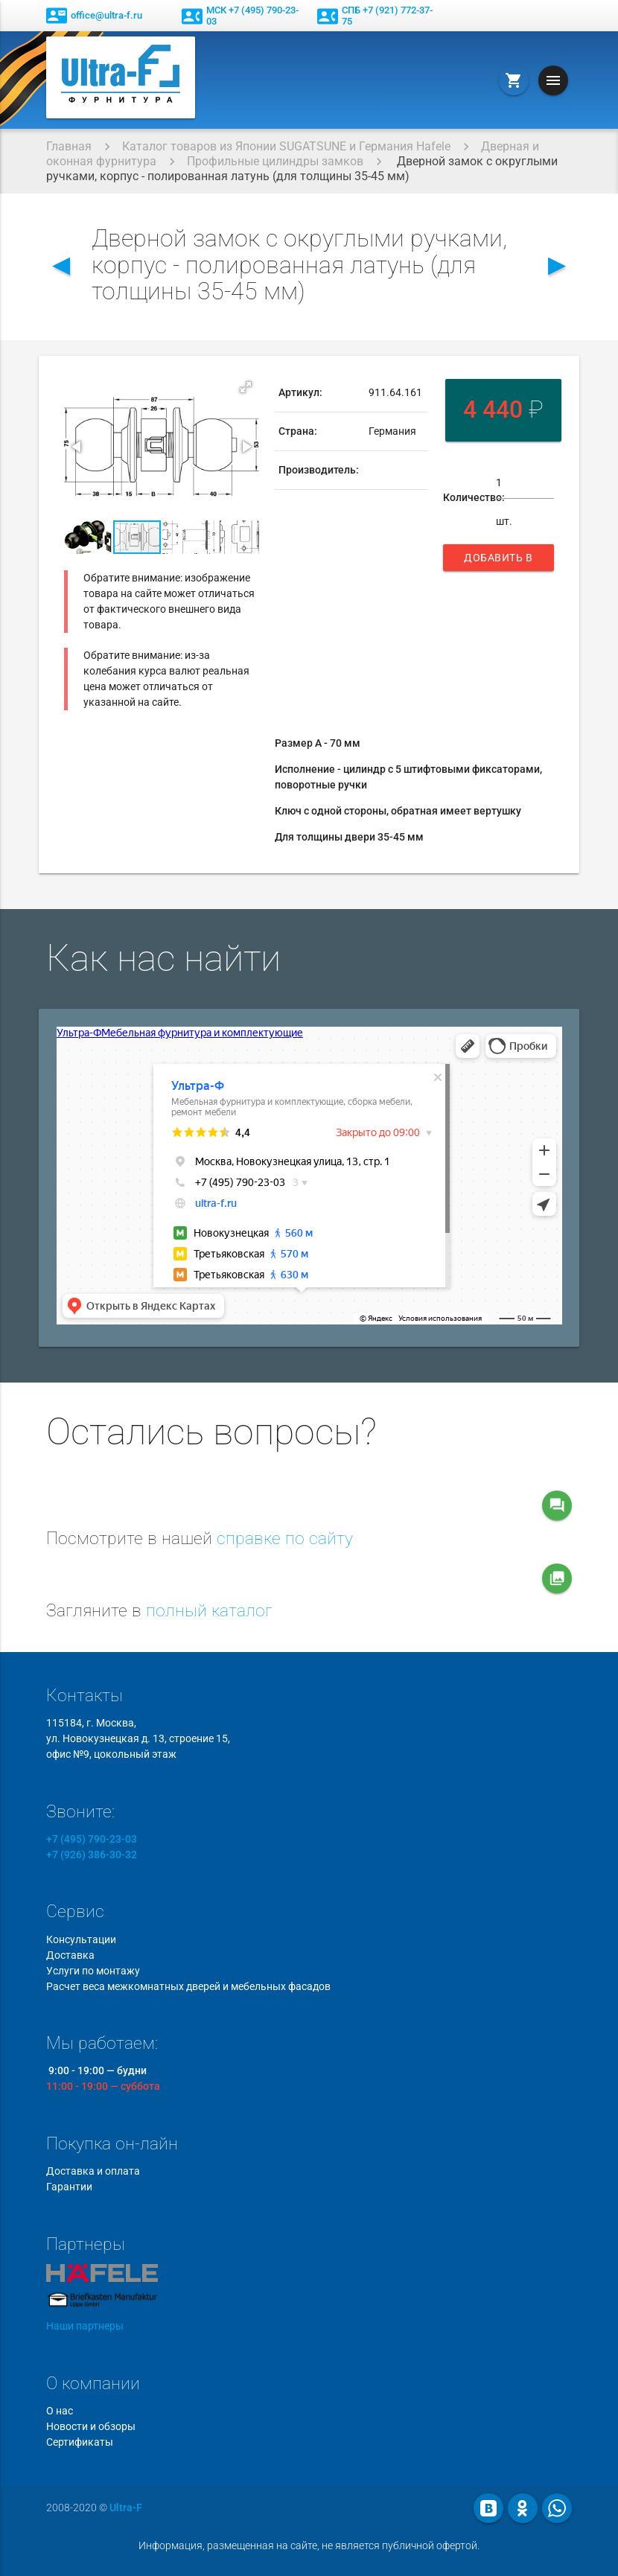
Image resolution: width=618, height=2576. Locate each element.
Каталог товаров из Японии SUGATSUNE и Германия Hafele (286, 146)
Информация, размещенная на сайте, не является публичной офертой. (309, 2545)
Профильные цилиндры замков (275, 161)
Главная (69, 146)
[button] (246, 387)
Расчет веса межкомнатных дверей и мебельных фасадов (188, 1986)
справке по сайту (285, 1538)
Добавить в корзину (498, 561)
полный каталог (209, 1611)
